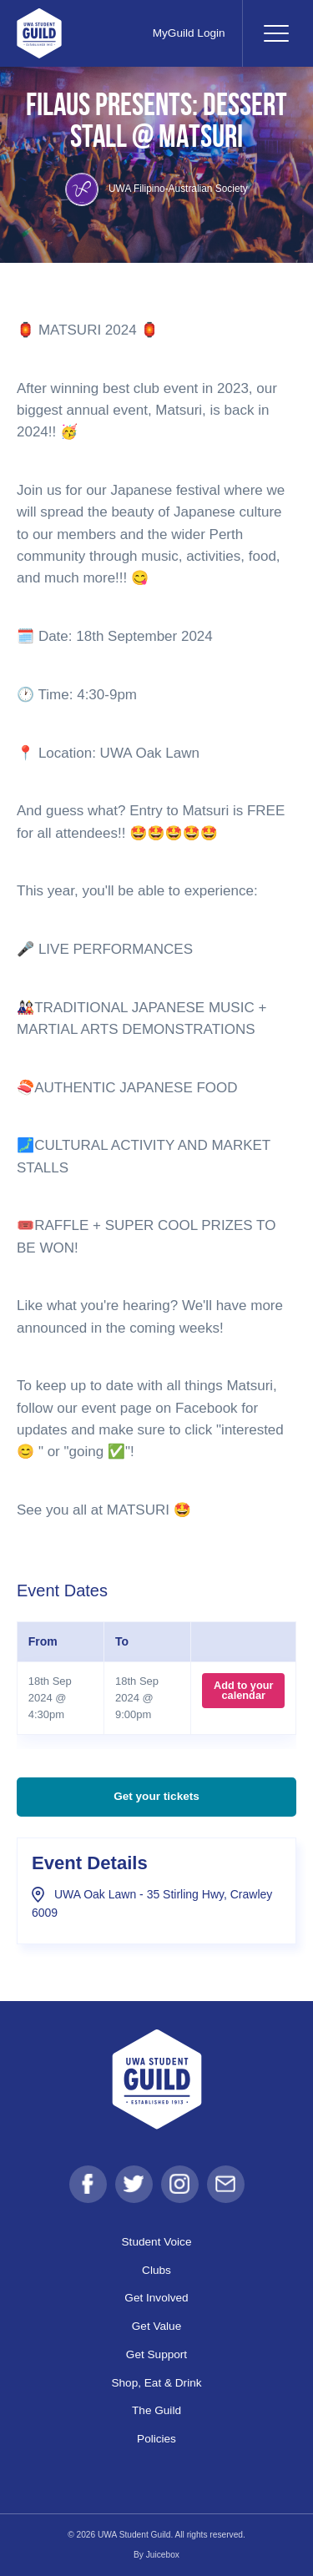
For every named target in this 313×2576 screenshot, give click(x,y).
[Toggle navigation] (275, 33)
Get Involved (156, 2297)
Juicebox (162, 2554)
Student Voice (157, 2242)
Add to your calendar (244, 1690)
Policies (156, 2438)
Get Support (156, 2354)
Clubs (156, 2270)
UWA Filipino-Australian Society (156, 188)
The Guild (156, 2410)
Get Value (156, 2326)
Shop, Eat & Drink (156, 2383)
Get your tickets (156, 1796)
